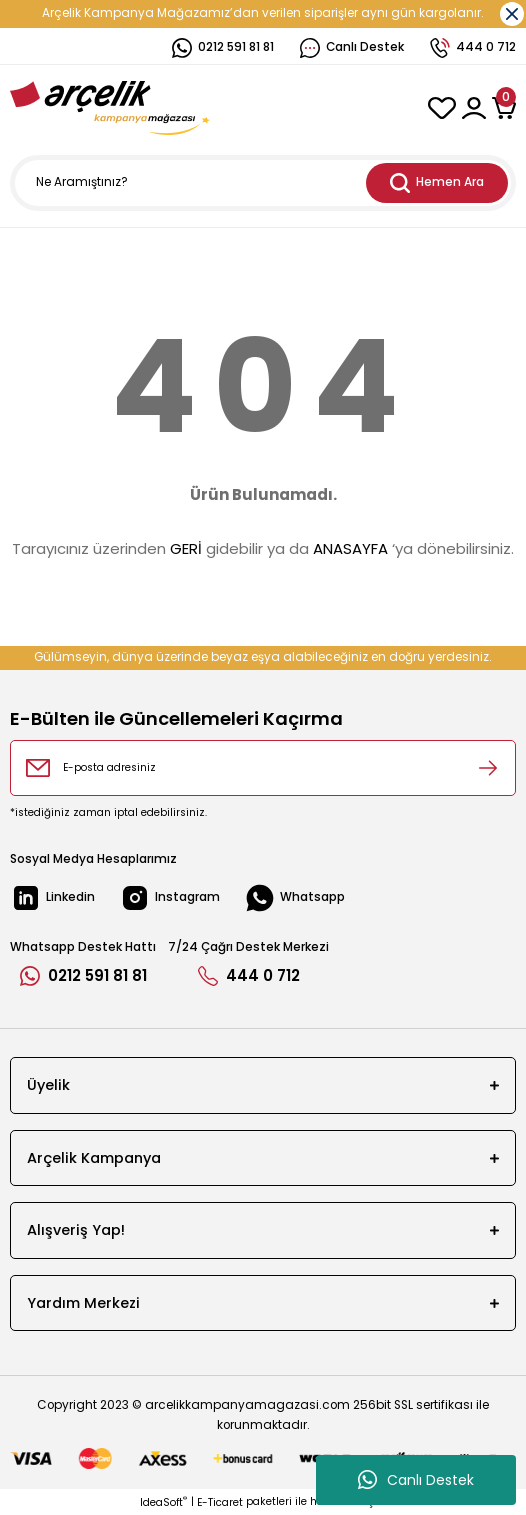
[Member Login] (474, 108)
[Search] (263, 183)
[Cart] (504, 108)
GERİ (186, 548)
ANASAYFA (350, 548)
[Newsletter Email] (263, 768)
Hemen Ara (437, 183)
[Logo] (110, 108)
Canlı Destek (416, 1480)
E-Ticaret (220, 1502)
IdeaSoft (163, 1502)
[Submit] (488, 768)
